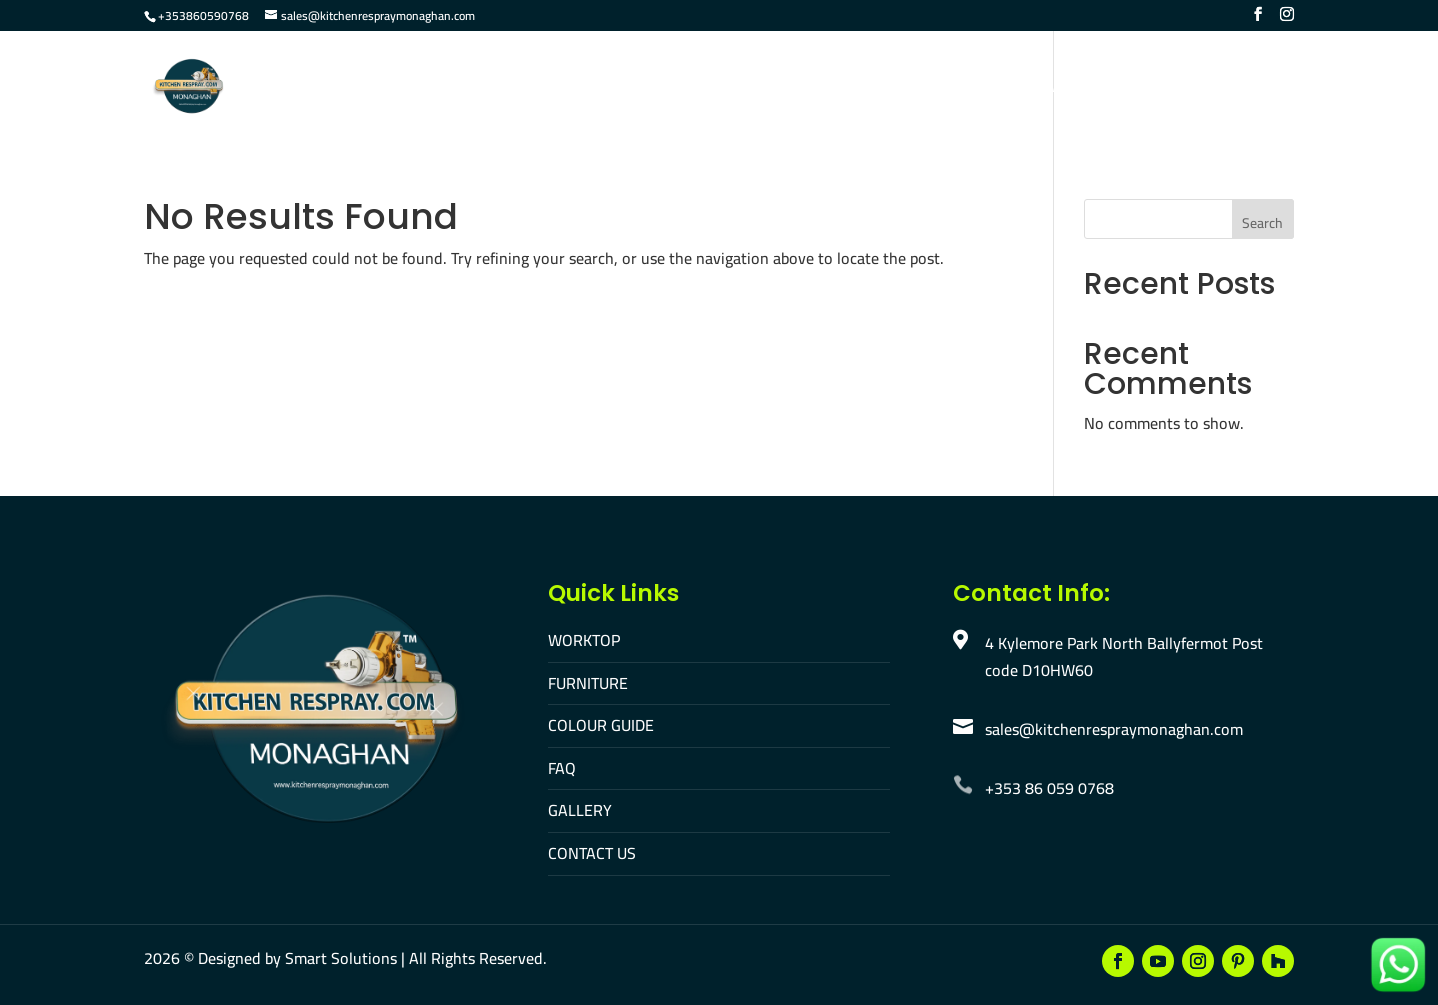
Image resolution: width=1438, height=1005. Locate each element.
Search (1262, 223)
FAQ (877, 88)
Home (479, 88)
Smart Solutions (341, 958)
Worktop (563, 88)
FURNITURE (588, 683)
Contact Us (1051, 88)
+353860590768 (203, 15)
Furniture (665, 88)
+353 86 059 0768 (1049, 788)
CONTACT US (592, 853)
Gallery (949, 88)
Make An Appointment (1207, 88)
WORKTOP (584, 640)
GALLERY (580, 810)
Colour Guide (784, 88)
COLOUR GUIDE (601, 725)
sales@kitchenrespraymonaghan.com (1114, 729)
